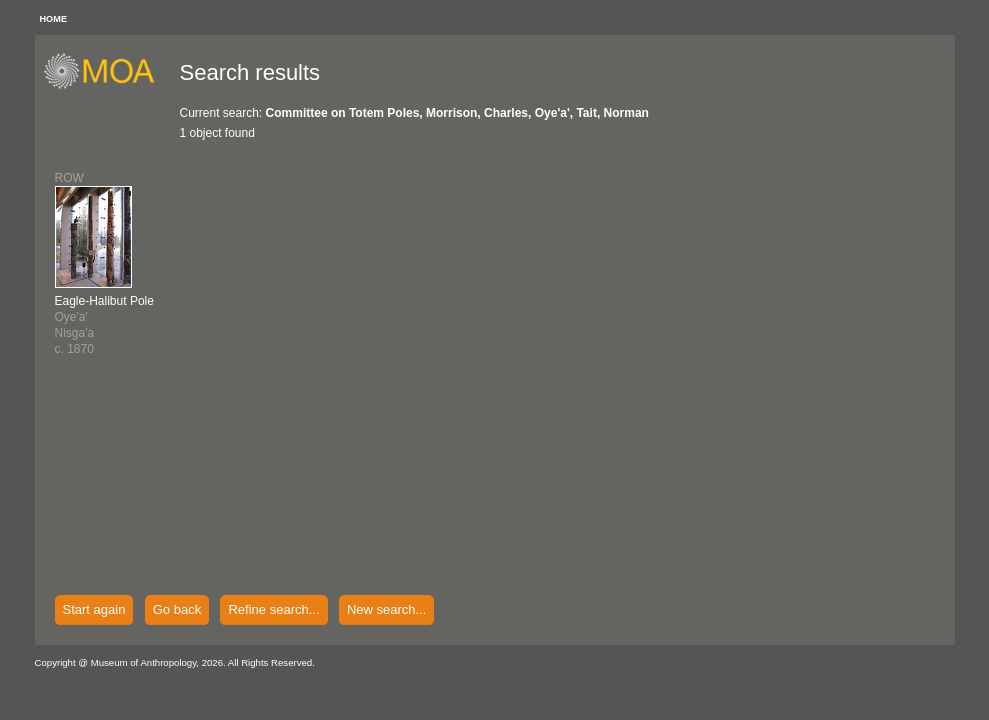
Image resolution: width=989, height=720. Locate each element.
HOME (54, 19)
